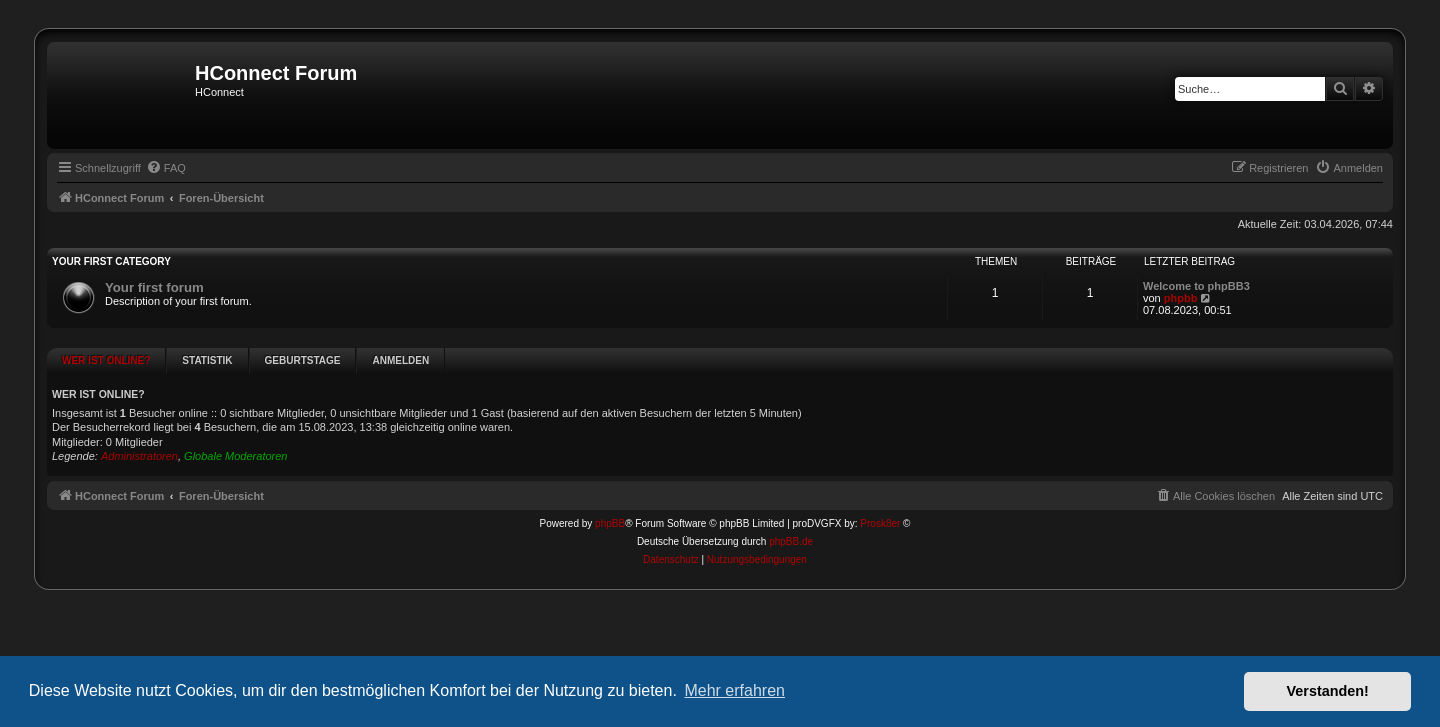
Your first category (111, 261)
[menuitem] (166, 168)
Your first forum (154, 287)
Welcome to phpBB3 (1196, 286)
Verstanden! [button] (1328, 691)
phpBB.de (791, 494)
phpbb (1181, 298)
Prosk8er (880, 476)
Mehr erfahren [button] (734, 690)
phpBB (610, 476)
